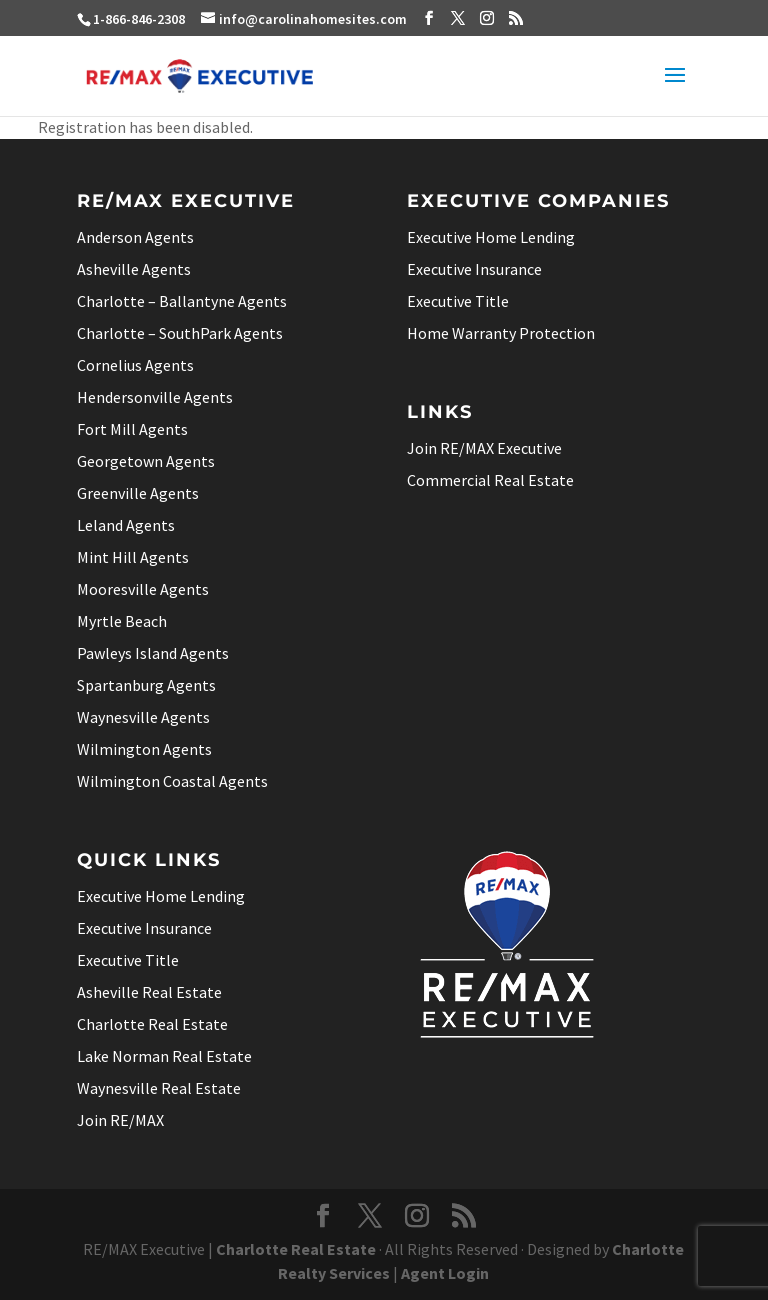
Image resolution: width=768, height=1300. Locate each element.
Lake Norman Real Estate (164, 1056)
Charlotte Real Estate (152, 1024)
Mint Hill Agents (133, 557)
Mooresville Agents (143, 589)
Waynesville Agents (143, 717)
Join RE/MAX (120, 1120)
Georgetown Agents (146, 461)
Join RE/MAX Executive (484, 448)
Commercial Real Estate (490, 480)
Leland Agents (126, 525)
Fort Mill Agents (132, 429)
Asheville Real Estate (149, 992)
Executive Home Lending (491, 237)
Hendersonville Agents (155, 397)
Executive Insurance (474, 269)
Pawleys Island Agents (153, 653)
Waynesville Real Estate (159, 1088)
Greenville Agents (138, 493)
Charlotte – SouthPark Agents (180, 333)
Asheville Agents (134, 269)
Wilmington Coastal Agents (172, 781)
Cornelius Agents (135, 365)
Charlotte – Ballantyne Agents (182, 301)
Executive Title (458, 301)
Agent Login (445, 1273)
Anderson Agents (135, 237)
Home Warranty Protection (501, 333)
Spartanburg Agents (146, 685)
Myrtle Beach (122, 621)
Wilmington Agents (144, 749)
